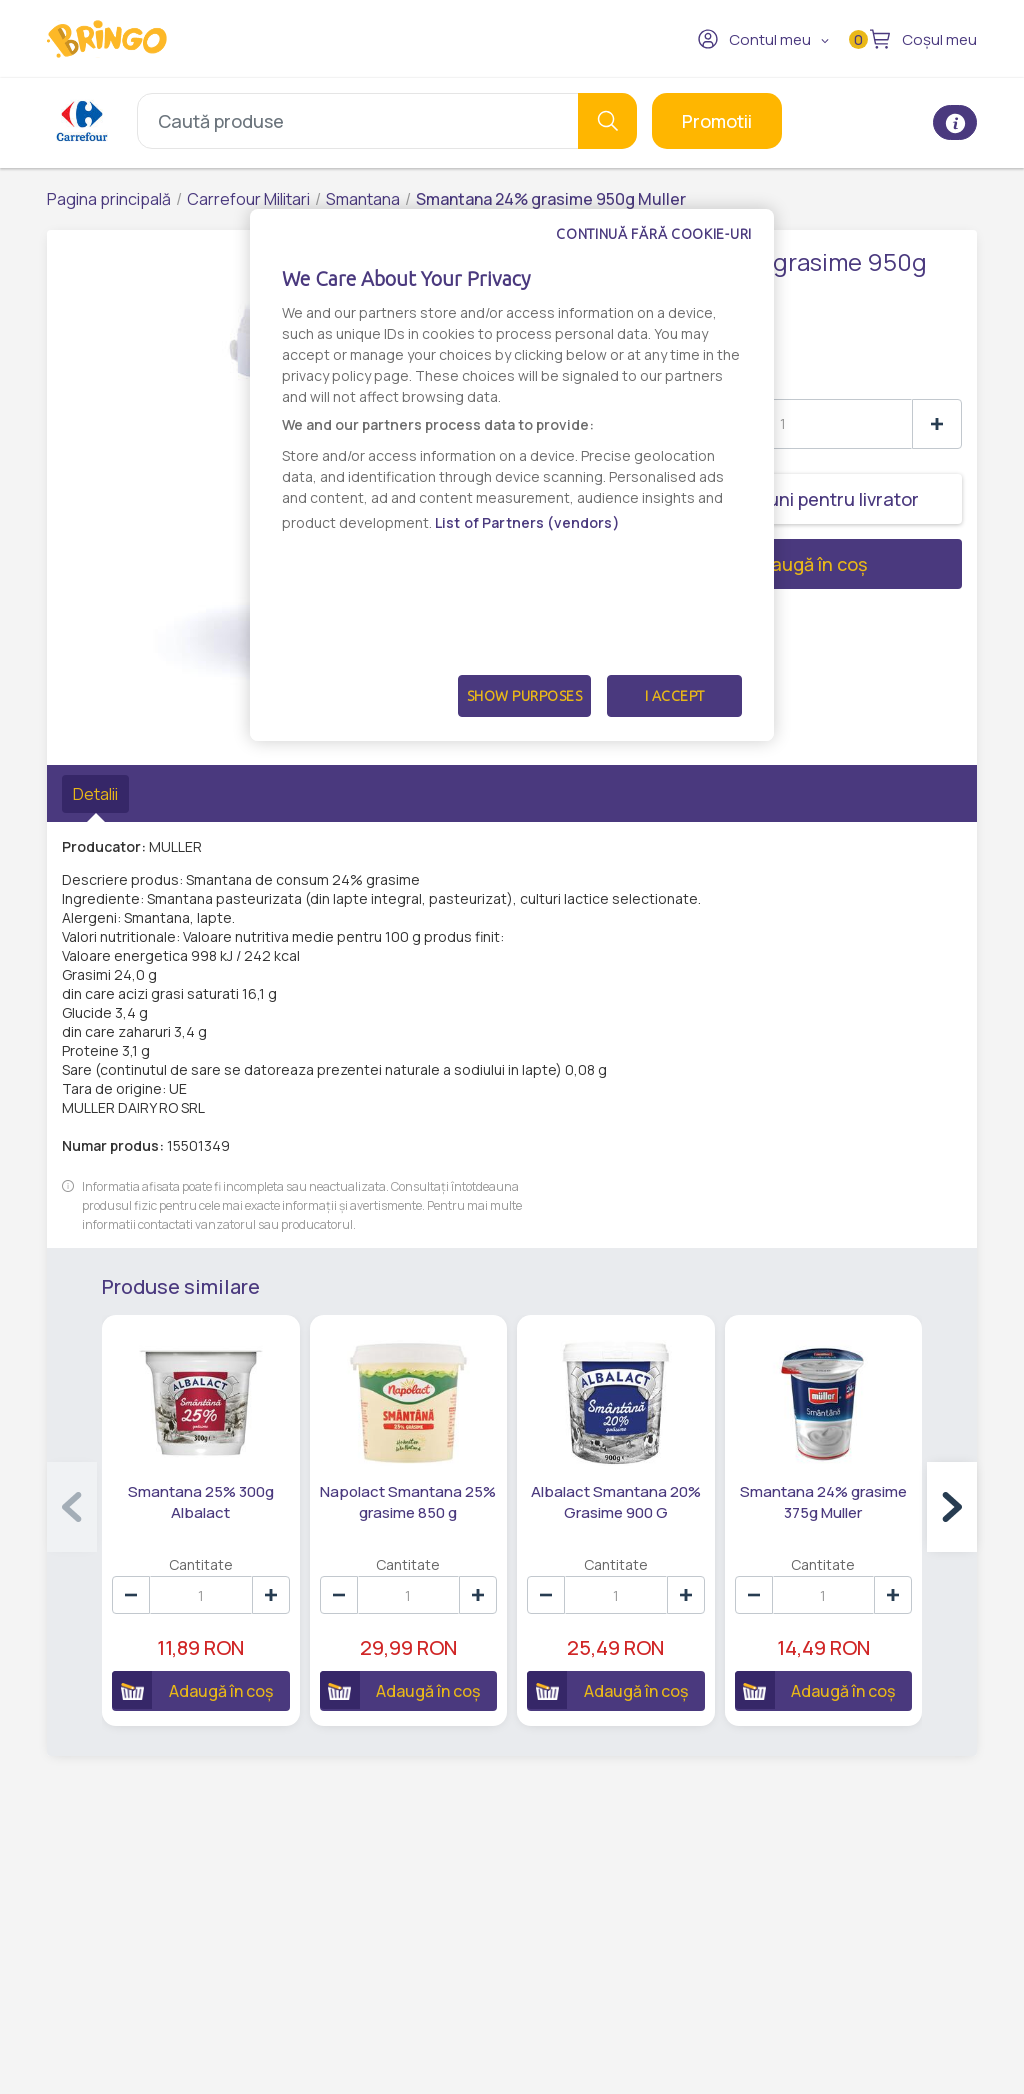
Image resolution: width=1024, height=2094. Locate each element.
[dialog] (512, 475)
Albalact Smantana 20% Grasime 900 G (616, 1502)
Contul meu (754, 39)
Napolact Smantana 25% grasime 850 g (408, 1502)
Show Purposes (525, 696)
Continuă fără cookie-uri (654, 234)
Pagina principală (109, 199)
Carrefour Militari (248, 199)
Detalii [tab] (95, 794)
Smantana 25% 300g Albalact (201, 1502)
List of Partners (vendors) (527, 522)
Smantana (363, 199)
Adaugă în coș (735, 564)
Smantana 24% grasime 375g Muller (823, 1502)
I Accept (675, 696)
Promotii (717, 121)
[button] (952, 1507)
